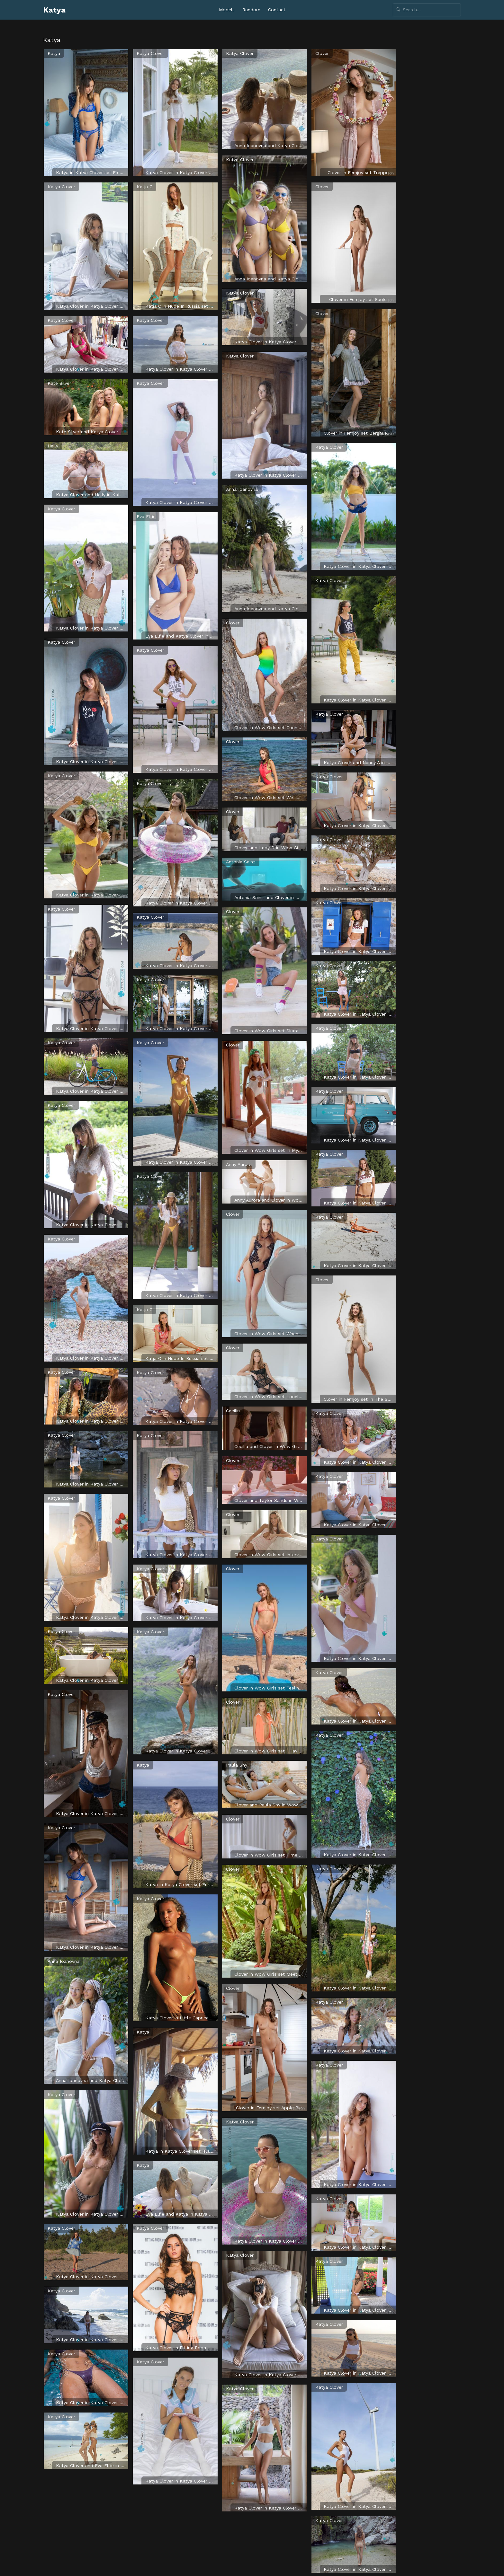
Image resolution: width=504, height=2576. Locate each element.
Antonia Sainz (241, 861)
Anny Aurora (239, 1164)
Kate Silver (59, 383)
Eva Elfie (146, 516)
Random (251, 9)
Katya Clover (61, 186)
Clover (232, 622)
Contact (276, 9)
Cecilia (233, 1410)
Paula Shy (236, 1765)
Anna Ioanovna (63, 1961)
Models (227, 9)
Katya (54, 9)
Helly (53, 445)
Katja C (144, 186)
